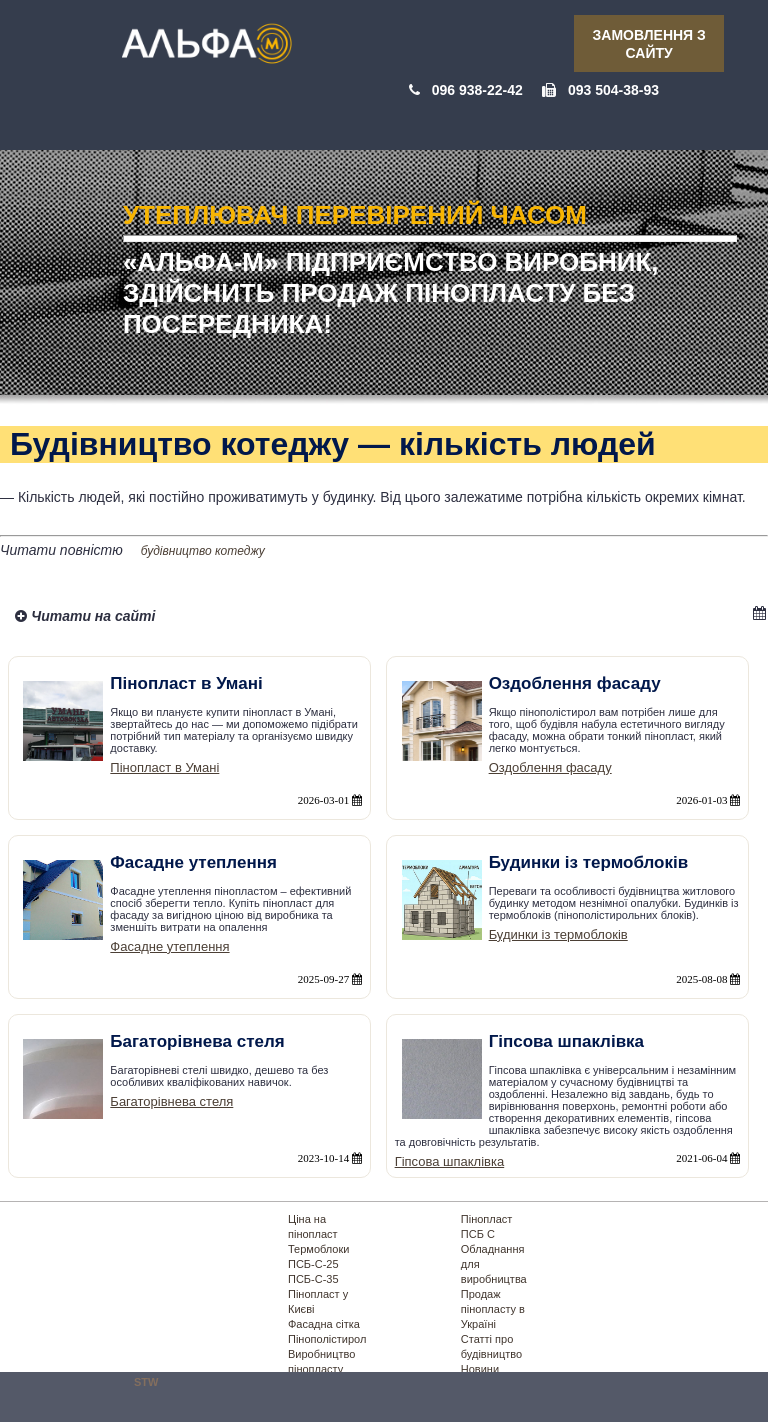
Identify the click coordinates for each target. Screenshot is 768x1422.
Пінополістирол (327, 1339)
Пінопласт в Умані (164, 767)
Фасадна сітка (324, 1324)
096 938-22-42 (477, 90)
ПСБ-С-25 (313, 1264)
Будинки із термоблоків (558, 934)
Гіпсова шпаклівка (450, 1161)
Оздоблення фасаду (550, 767)
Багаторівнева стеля (171, 1101)
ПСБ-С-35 (313, 1279)
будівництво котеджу (203, 551)
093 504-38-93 (613, 90)
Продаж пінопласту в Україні (493, 1309)
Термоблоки (318, 1249)
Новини (480, 1369)
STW (146, 1382)
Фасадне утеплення (169, 946)
